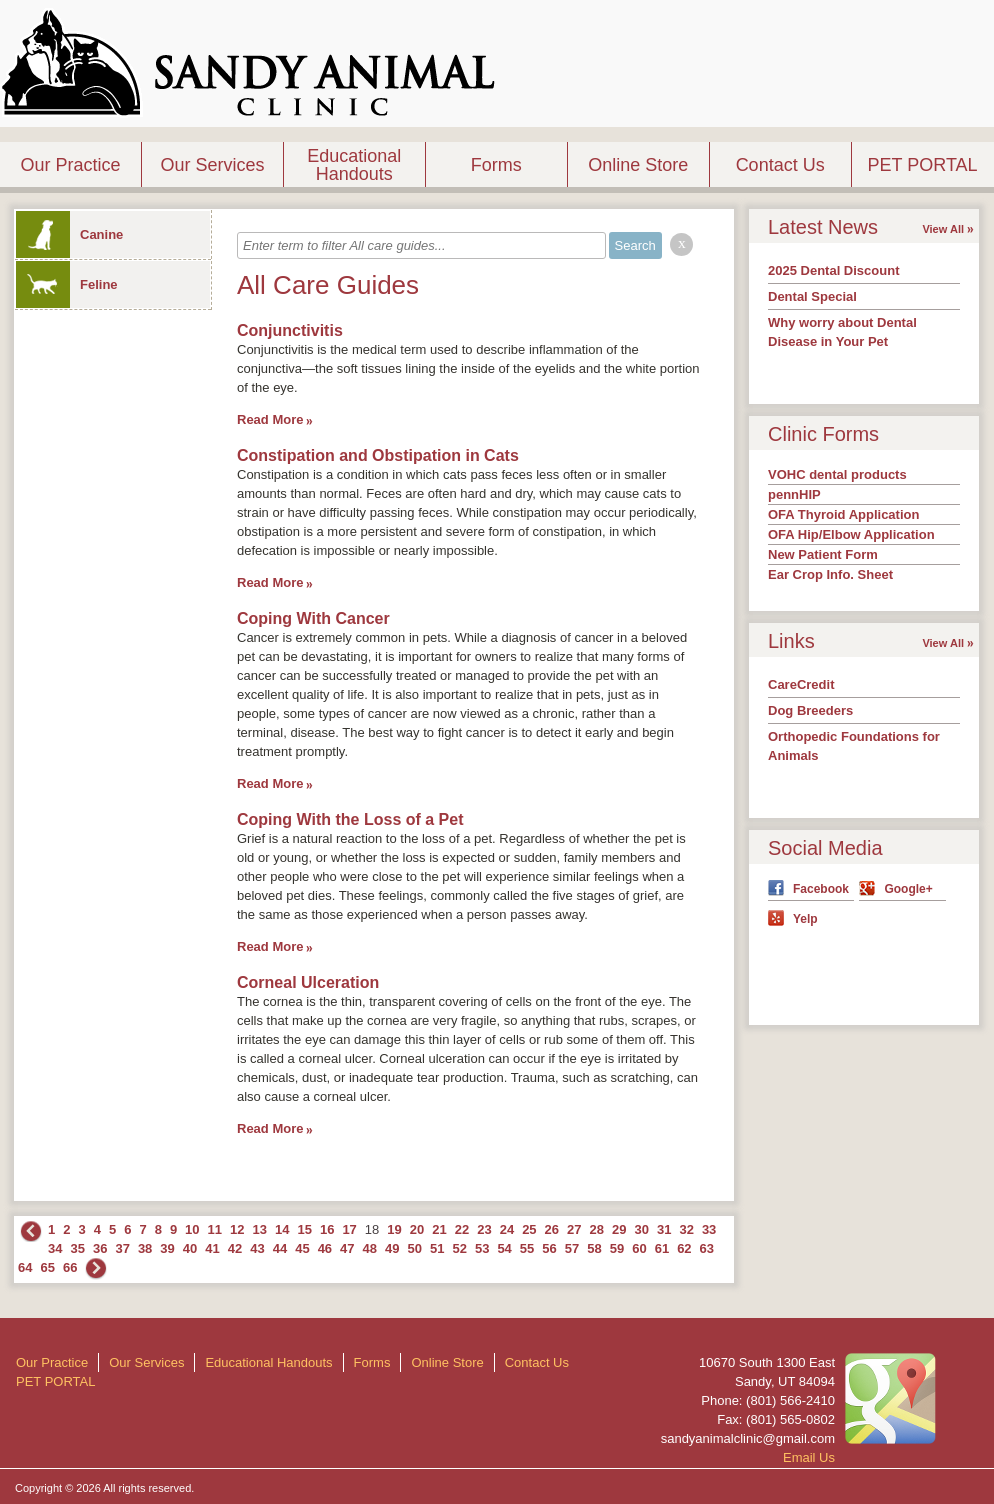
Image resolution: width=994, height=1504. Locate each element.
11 (215, 1229)
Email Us (809, 1457)
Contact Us (780, 165)
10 (192, 1229)
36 (100, 1248)
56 (549, 1248)
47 (347, 1248)
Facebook (821, 889)
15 (304, 1229)
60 (639, 1248)
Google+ (908, 889)
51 (437, 1248)
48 (370, 1248)
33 (709, 1229)
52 (459, 1248)
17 (349, 1229)
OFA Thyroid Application (843, 514)
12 (237, 1229)
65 (47, 1267)
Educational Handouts (354, 165)
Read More (270, 419)
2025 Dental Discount (834, 270)
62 (684, 1248)
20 (417, 1229)
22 (462, 1229)
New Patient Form (823, 554)
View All (943, 229)
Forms (496, 165)
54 (504, 1248)
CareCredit (801, 684)
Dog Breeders (810, 710)
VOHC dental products (837, 474)
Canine (69, 234)
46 (325, 1248)
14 (282, 1229)
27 (574, 1229)
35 (77, 1248)
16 (327, 1229)
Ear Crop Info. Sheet (830, 574)
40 (190, 1248)
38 (145, 1248)
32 (686, 1229)
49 (392, 1248)
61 (662, 1248)
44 (280, 1248)
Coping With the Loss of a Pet (350, 819)
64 (25, 1267)
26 (552, 1229)
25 (529, 1229)
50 (415, 1248)
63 (707, 1248)
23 (484, 1229)
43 (257, 1248)
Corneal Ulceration (308, 982)
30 (641, 1229)
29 (619, 1229)
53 (482, 1248)
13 (260, 1229)
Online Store (638, 165)
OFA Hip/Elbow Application (851, 534)
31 (664, 1229)
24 (507, 1229)
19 (394, 1229)
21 (439, 1229)
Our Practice (70, 165)
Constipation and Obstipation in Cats (378, 455)
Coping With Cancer (313, 618)
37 (122, 1248)
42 (235, 1248)
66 (70, 1267)
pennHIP (794, 494)
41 (212, 1248)
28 (597, 1229)
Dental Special (812, 296)
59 (617, 1248)
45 (302, 1248)
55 (527, 1248)
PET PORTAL (923, 165)
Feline (67, 284)
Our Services (212, 165)
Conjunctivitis (290, 330)
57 (572, 1248)
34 (55, 1248)
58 (594, 1248)
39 (167, 1248)
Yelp (805, 919)
